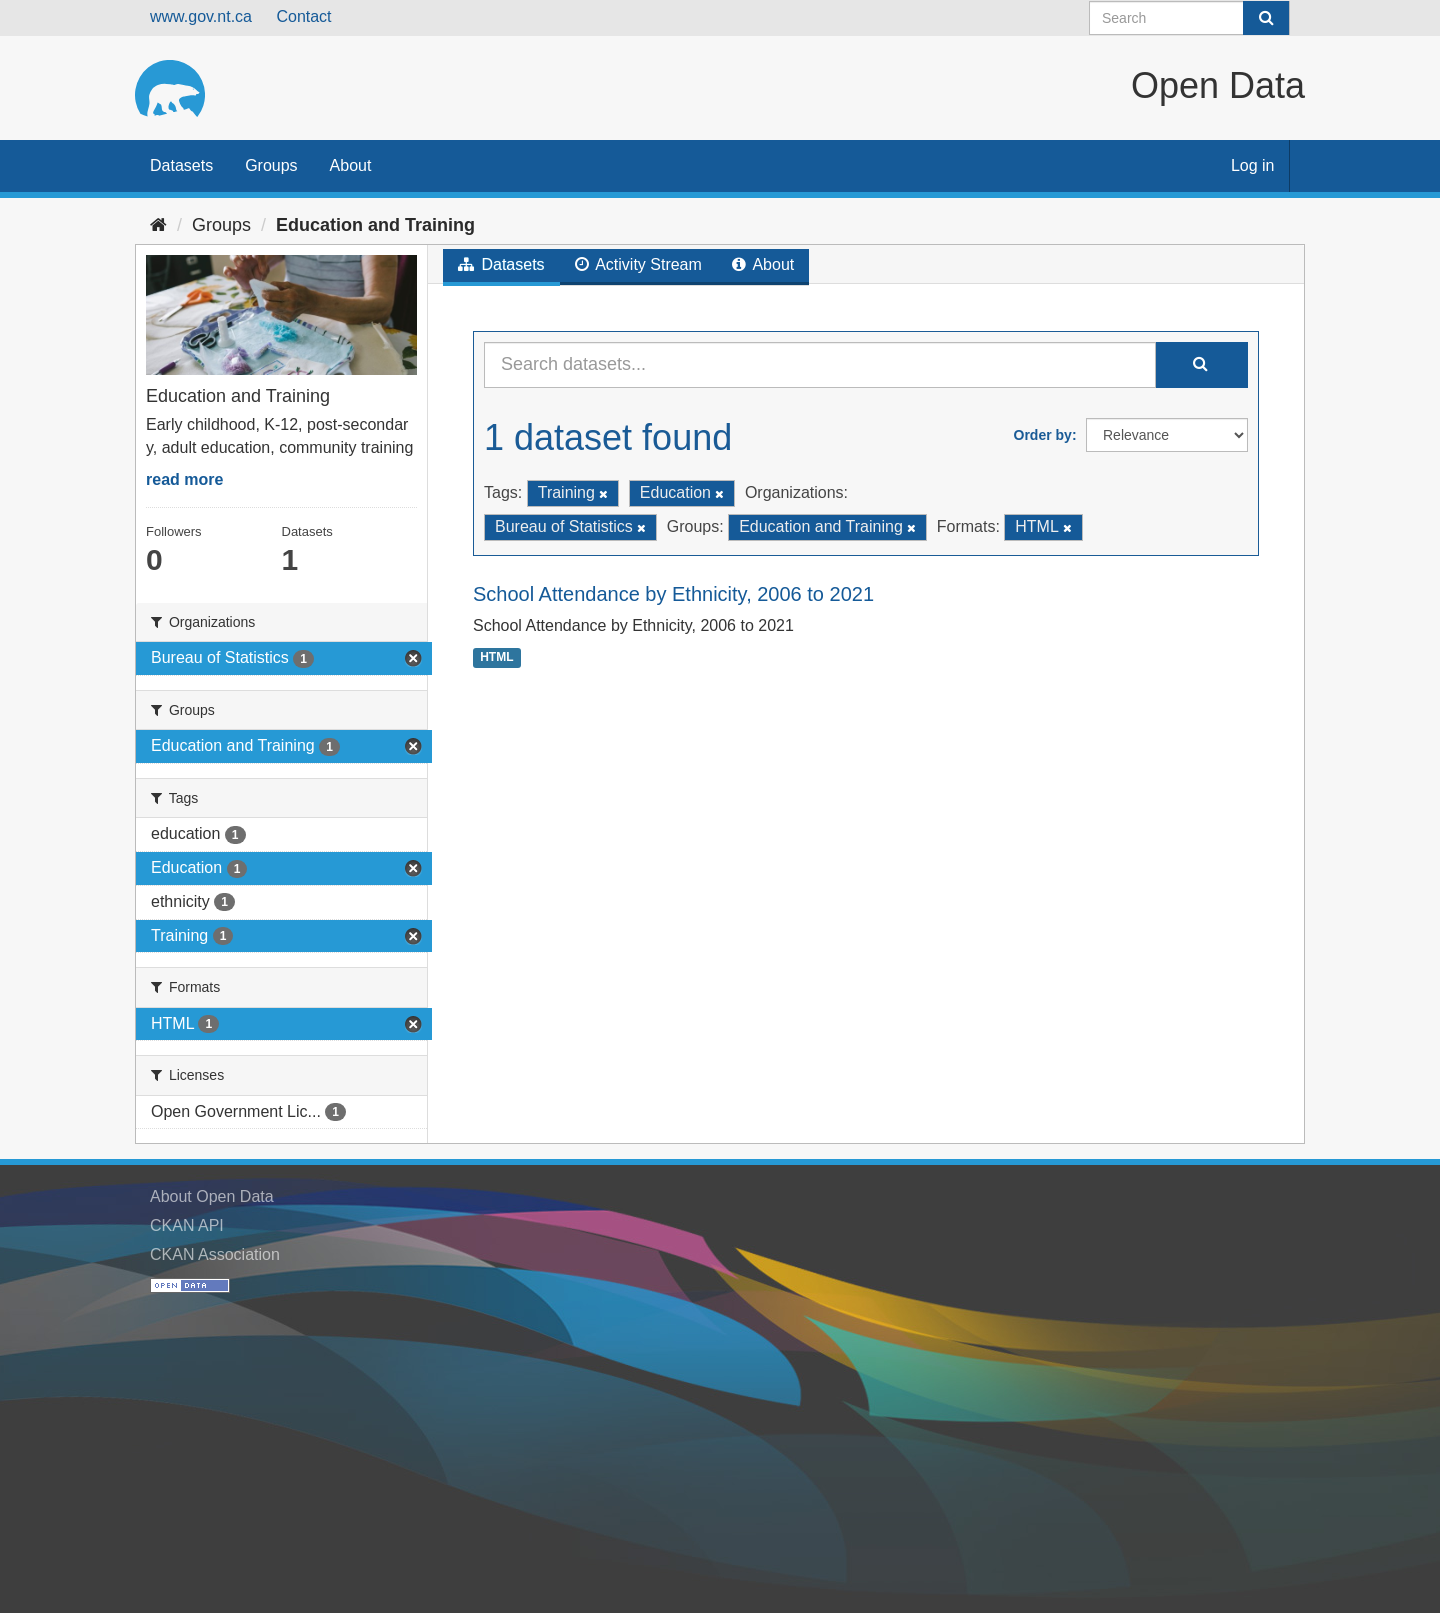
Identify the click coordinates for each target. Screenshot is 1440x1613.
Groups (271, 165)
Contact (303, 16)
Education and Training (375, 225)
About (351, 165)
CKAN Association (215, 1254)
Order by (1043, 435)
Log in (1253, 165)
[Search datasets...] (820, 365)
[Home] (158, 225)
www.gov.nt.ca (201, 16)
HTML (496, 657)
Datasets (181, 165)
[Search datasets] (1189, 18)
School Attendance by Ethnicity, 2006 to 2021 (673, 594)
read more (184, 479)
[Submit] (1266, 18)
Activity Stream (638, 264)
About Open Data (212, 1196)
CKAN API (187, 1225)
